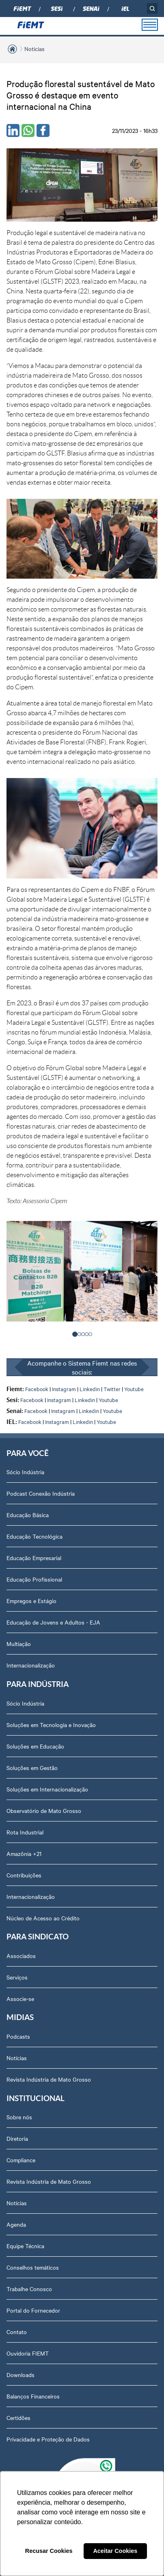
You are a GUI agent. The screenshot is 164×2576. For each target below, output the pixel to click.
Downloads (20, 2375)
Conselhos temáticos (32, 2267)
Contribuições (23, 1875)
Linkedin (90, 1388)
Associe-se (20, 1999)
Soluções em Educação (35, 1746)
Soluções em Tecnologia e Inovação (51, 1725)
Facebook (36, 1388)
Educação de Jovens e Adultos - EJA (53, 1622)
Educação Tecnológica (34, 1536)
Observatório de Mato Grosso (43, 1810)
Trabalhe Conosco (29, 2289)
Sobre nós (19, 2117)
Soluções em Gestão (32, 1768)
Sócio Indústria (25, 1472)
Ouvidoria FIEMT (27, 2353)
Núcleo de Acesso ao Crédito (43, 1918)
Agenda (16, 2224)
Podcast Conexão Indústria (40, 1493)
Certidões (18, 2418)
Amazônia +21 (23, 1853)
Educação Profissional (34, 1579)
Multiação (18, 1644)
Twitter (112, 1388)
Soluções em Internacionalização (47, 1789)
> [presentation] (137, 1282)
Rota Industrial (24, 1832)
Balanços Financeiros (33, 2396)
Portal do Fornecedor (33, 2310)
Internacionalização (30, 1665)
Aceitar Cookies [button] (115, 2551)
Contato (16, 2332)
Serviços (17, 1977)
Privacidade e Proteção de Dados (48, 2439)
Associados (21, 1956)
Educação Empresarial (33, 1558)
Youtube (134, 1388)
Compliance (20, 2160)
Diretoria (17, 2138)
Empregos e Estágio (31, 1601)
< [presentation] (27, 1282)
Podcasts (18, 2036)
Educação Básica (27, 1515)
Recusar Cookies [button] (49, 2551)
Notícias (34, 49)
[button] (75, 1334)
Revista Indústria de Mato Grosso (48, 2079)
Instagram (64, 1388)
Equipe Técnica (25, 2246)
